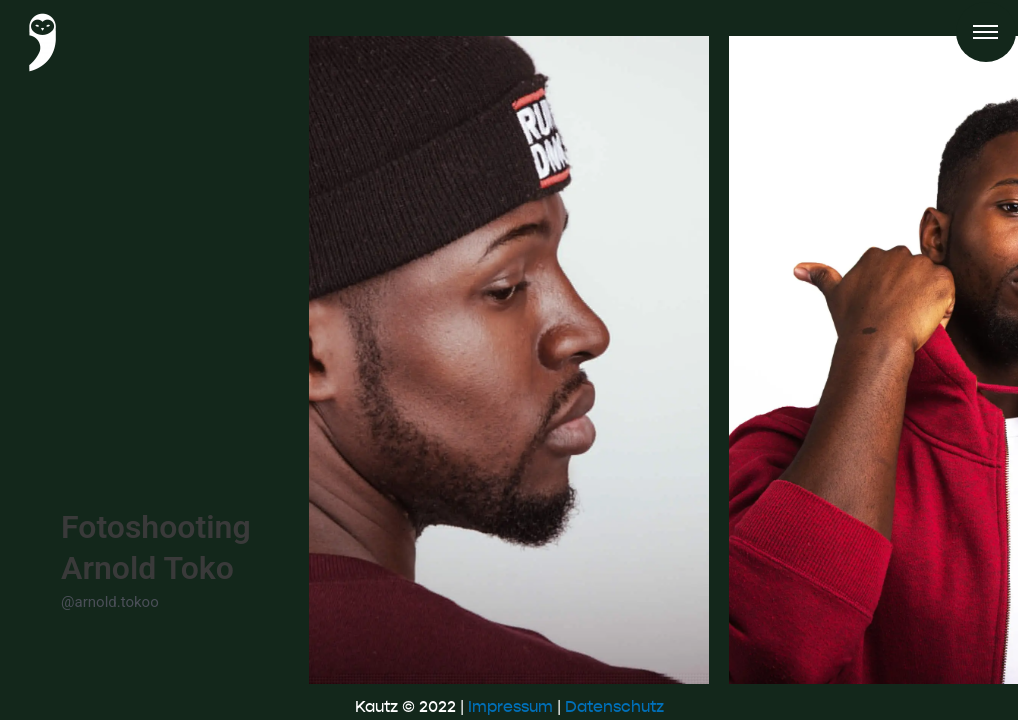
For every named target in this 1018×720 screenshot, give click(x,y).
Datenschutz (614, 706)
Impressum (510, 706)
